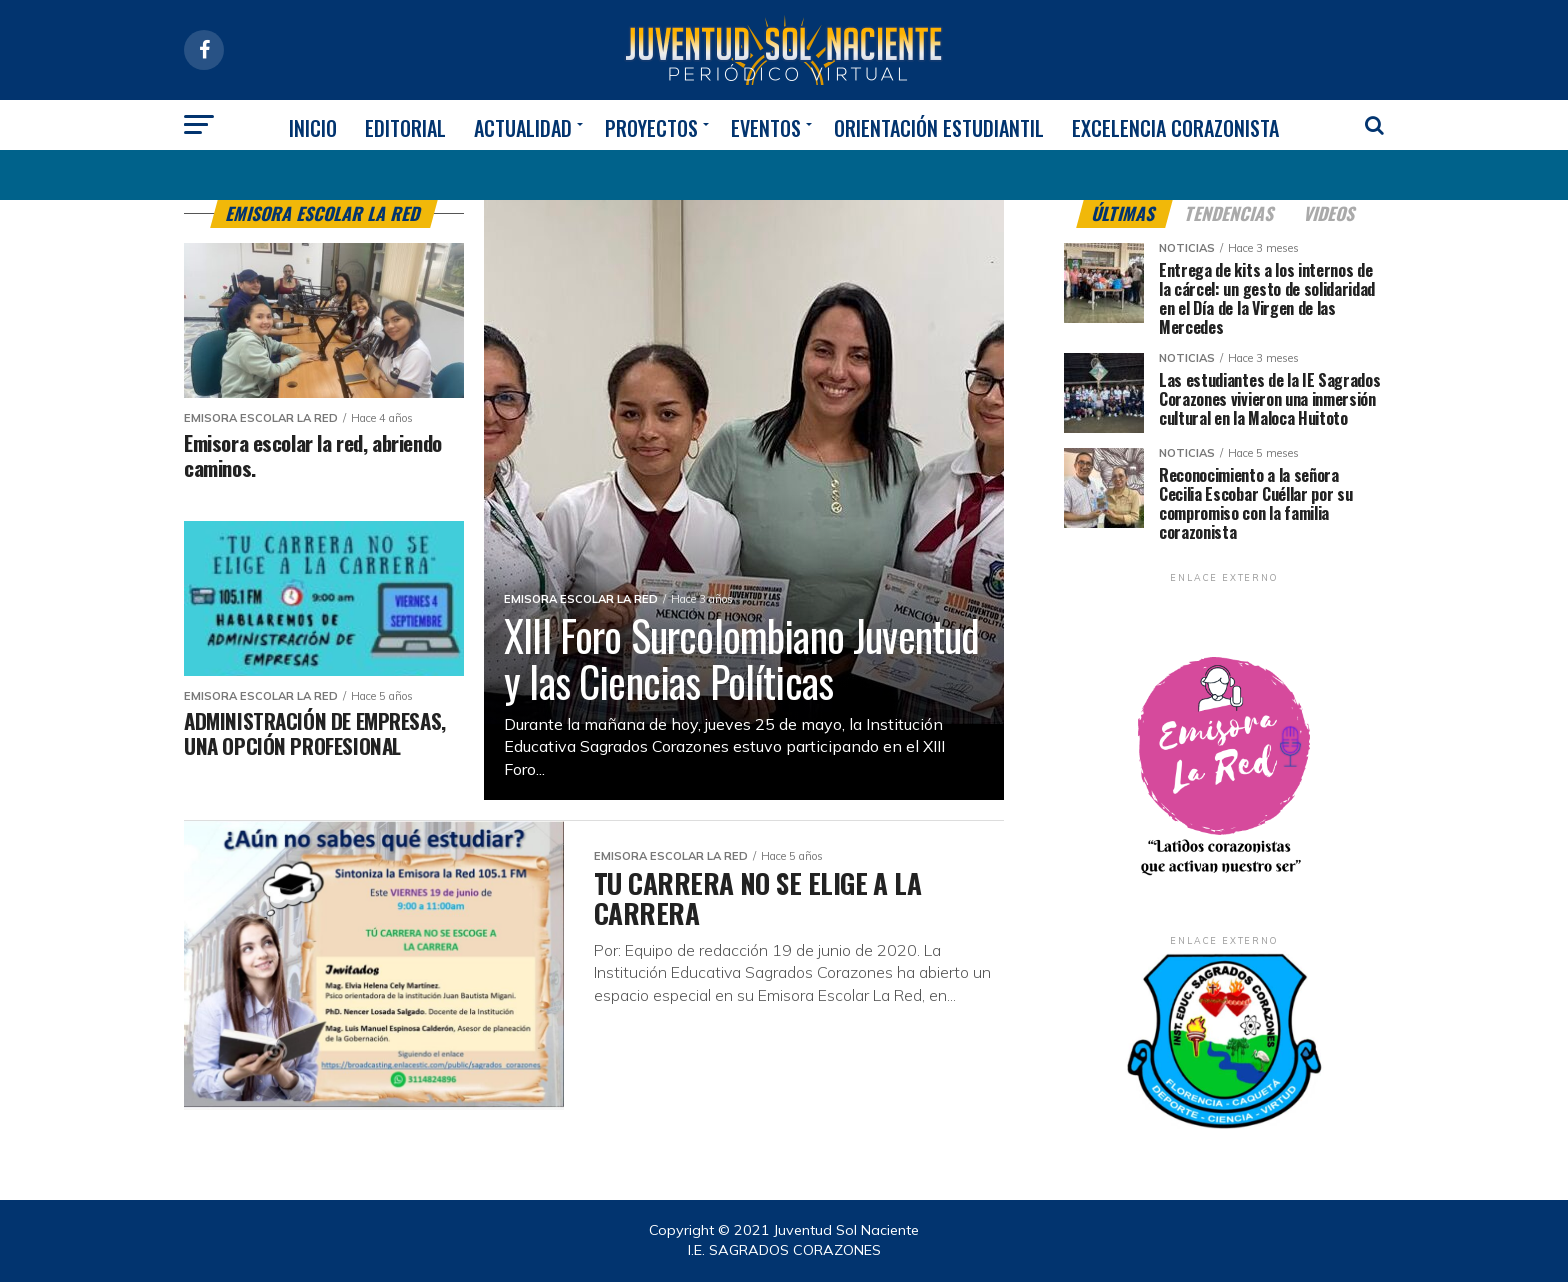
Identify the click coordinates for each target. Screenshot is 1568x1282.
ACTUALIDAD (523, 128)
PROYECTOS (651, 128)
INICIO (313, 128)
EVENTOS (766, 128)
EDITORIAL (405, 128)
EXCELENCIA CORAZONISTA (1175, 128)
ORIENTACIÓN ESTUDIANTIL (939, 128)
